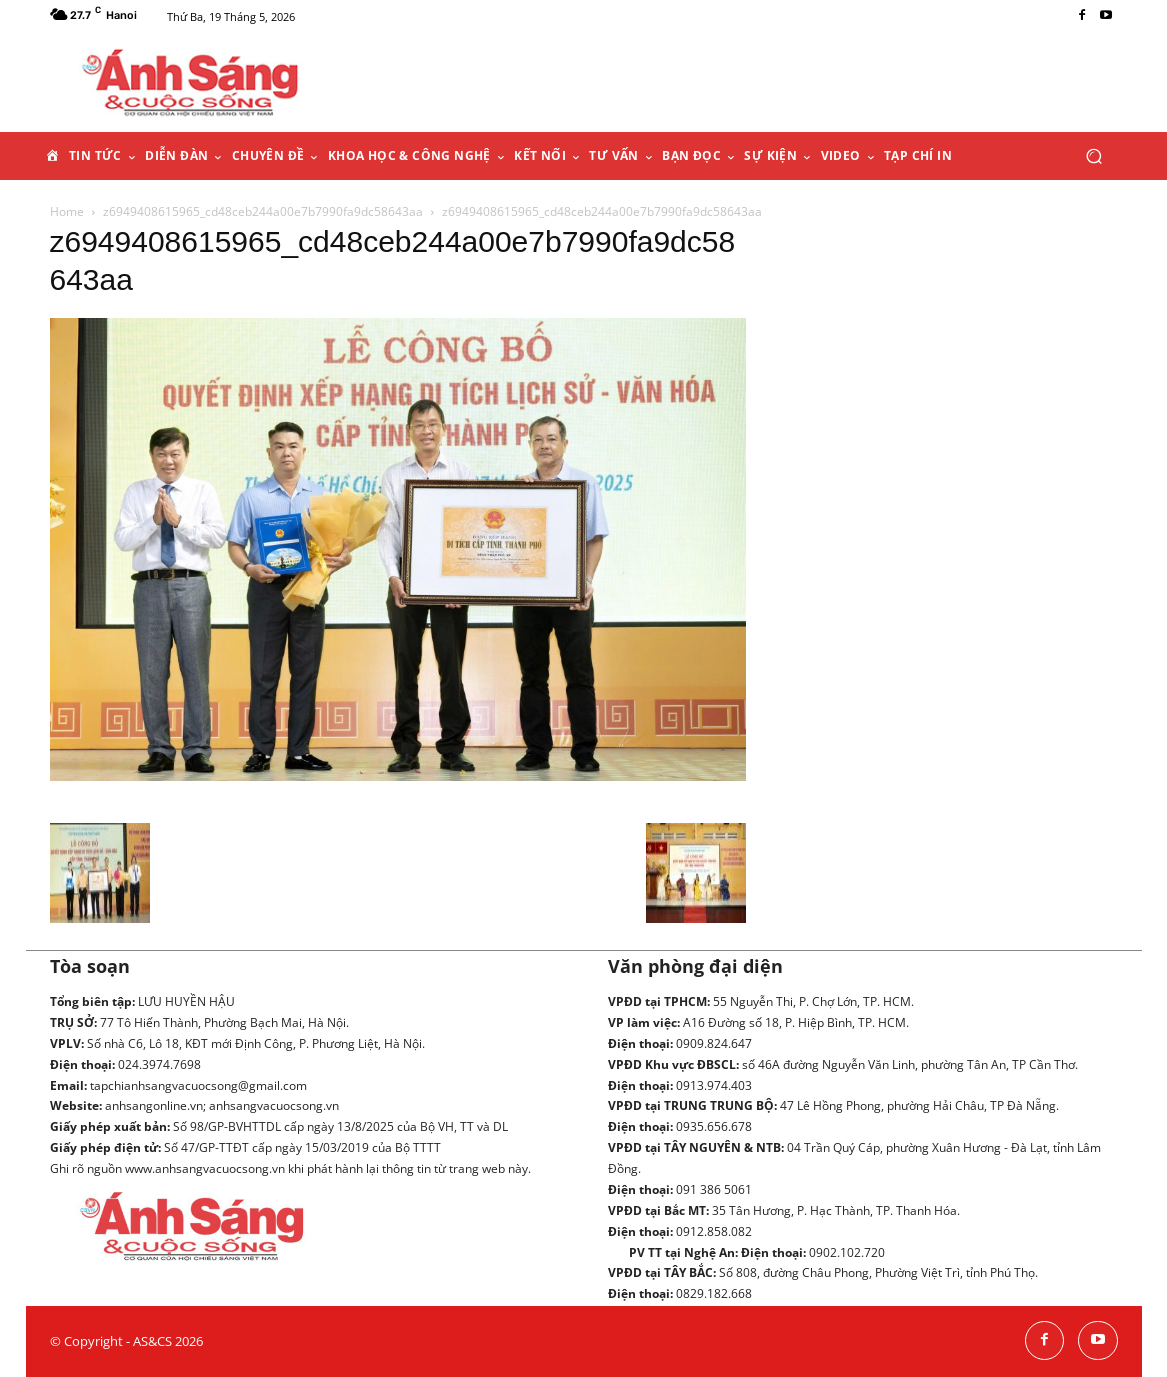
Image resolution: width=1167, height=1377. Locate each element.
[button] (1094, 155)
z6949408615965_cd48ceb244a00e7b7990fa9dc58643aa (263, 211)
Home (67, 211)
